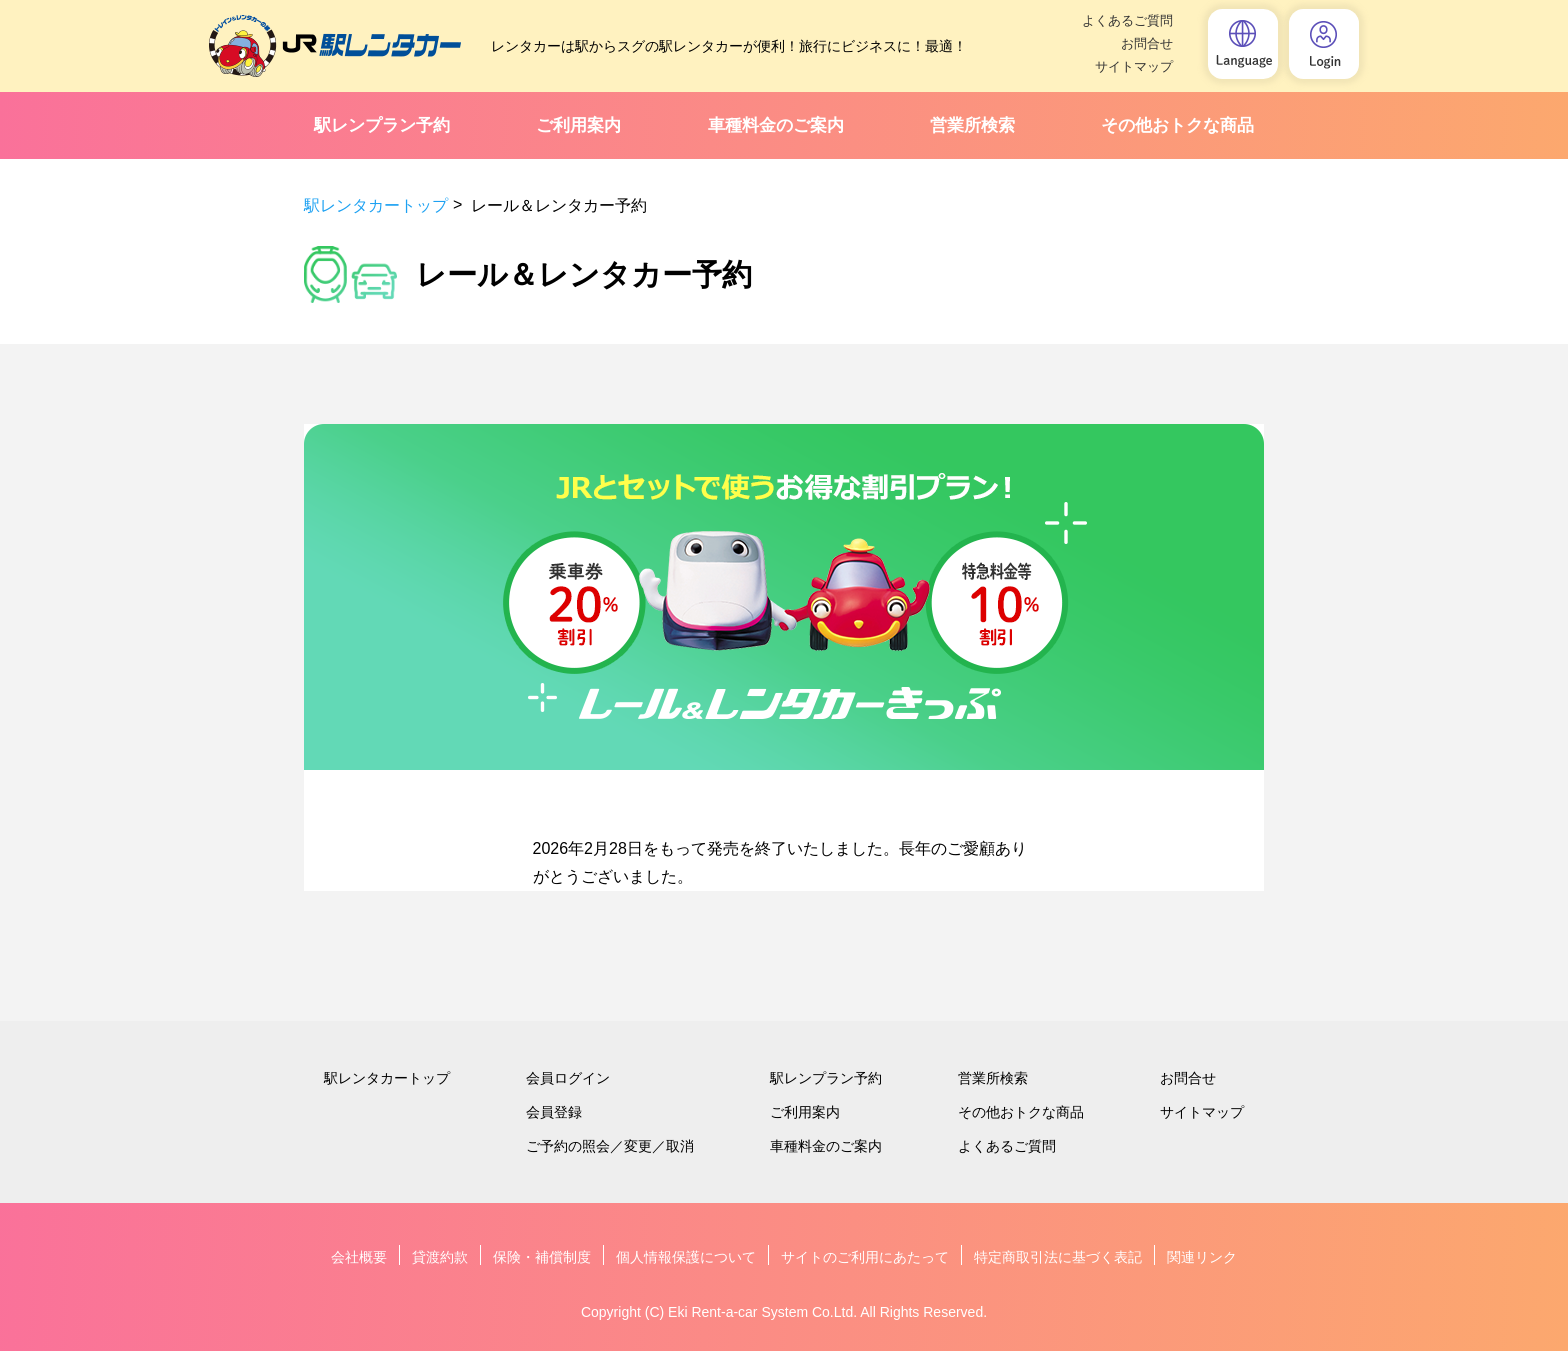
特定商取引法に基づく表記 (1058, 1257)
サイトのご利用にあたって (865, 1257)
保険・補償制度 (542, 1257)
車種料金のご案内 (776, 125)
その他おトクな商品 (1177, 125)
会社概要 (359, 1257)
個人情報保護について (686, 1257)
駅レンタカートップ (376, 205)
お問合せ (1147, 43)
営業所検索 (972, 125)
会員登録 (554, 1112)
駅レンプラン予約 (382, 125)
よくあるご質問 (1127, 20)
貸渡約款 (440, 1257)
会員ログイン (568, 1078)
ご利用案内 (578, 125)
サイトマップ (1134, 66)
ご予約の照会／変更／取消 (610, 1146)
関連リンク (1202, 1257)
